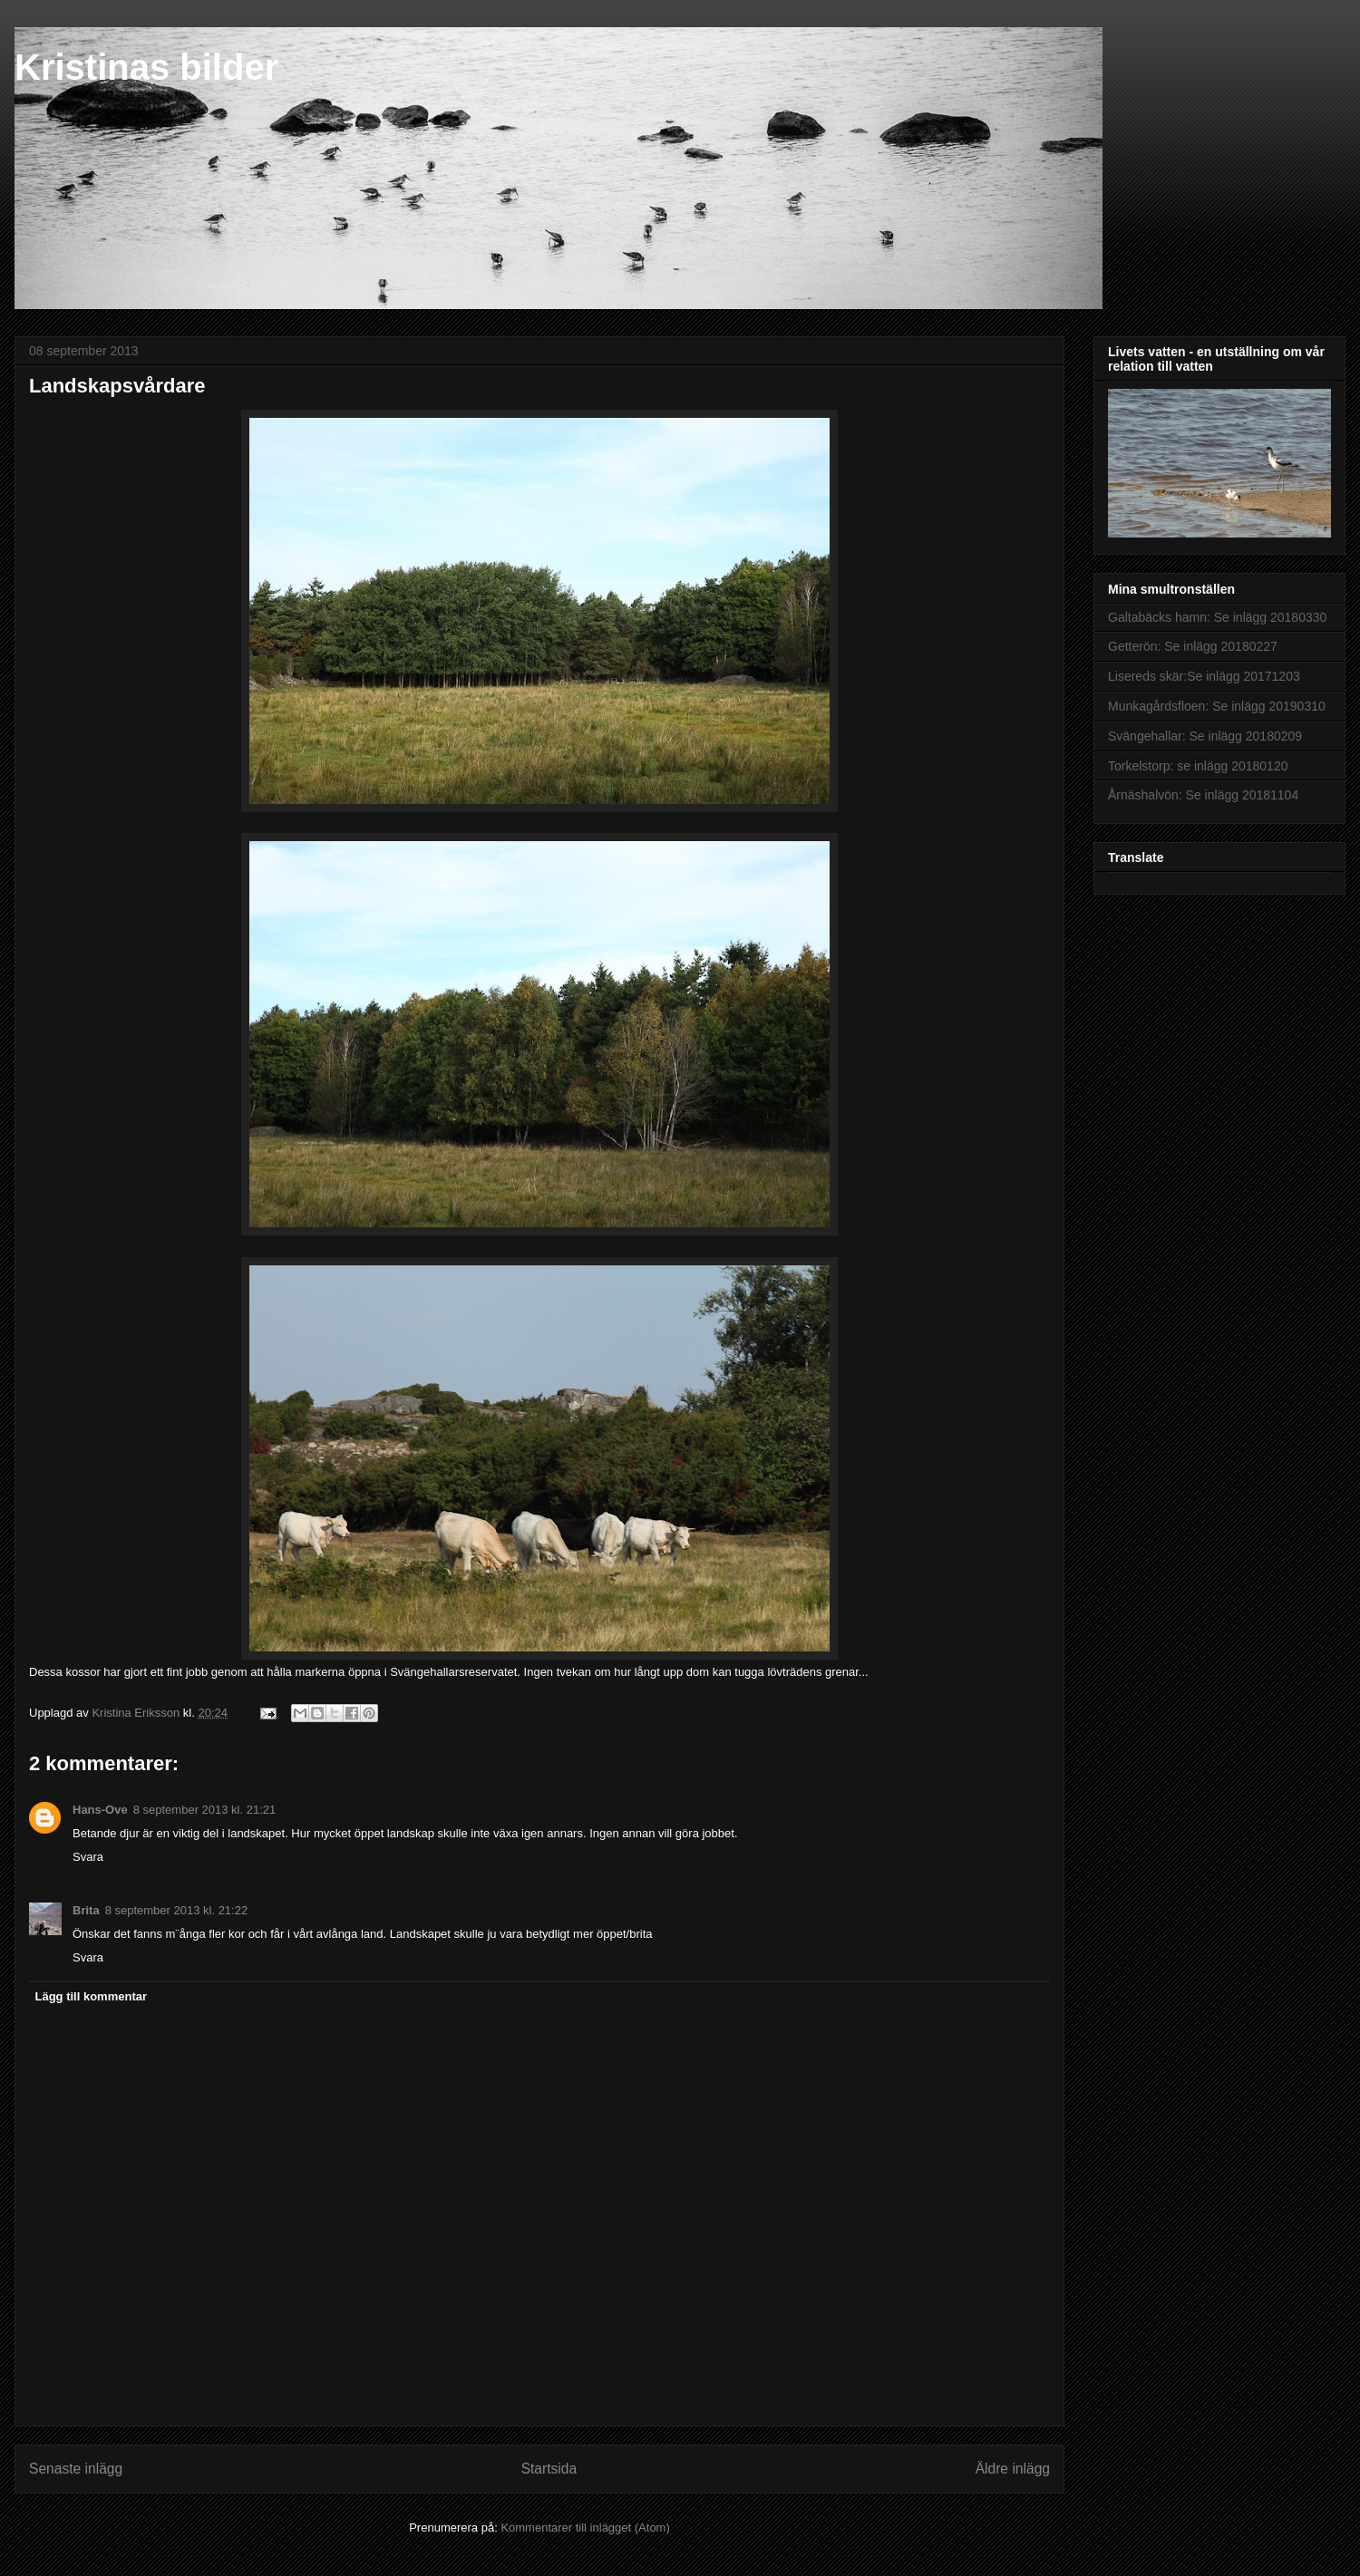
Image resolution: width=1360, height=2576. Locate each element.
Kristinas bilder (146, 67)
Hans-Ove (100, 1809)
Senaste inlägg (75, 2468)
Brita (86, 1910)
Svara (88, 1857)
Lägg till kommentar (91, 1996)
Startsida (549, 2468)
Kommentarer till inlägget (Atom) (584, 2527)
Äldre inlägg (1013, 2468)
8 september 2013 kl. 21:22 (176, 1910)
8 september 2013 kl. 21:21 (205, 1809)
